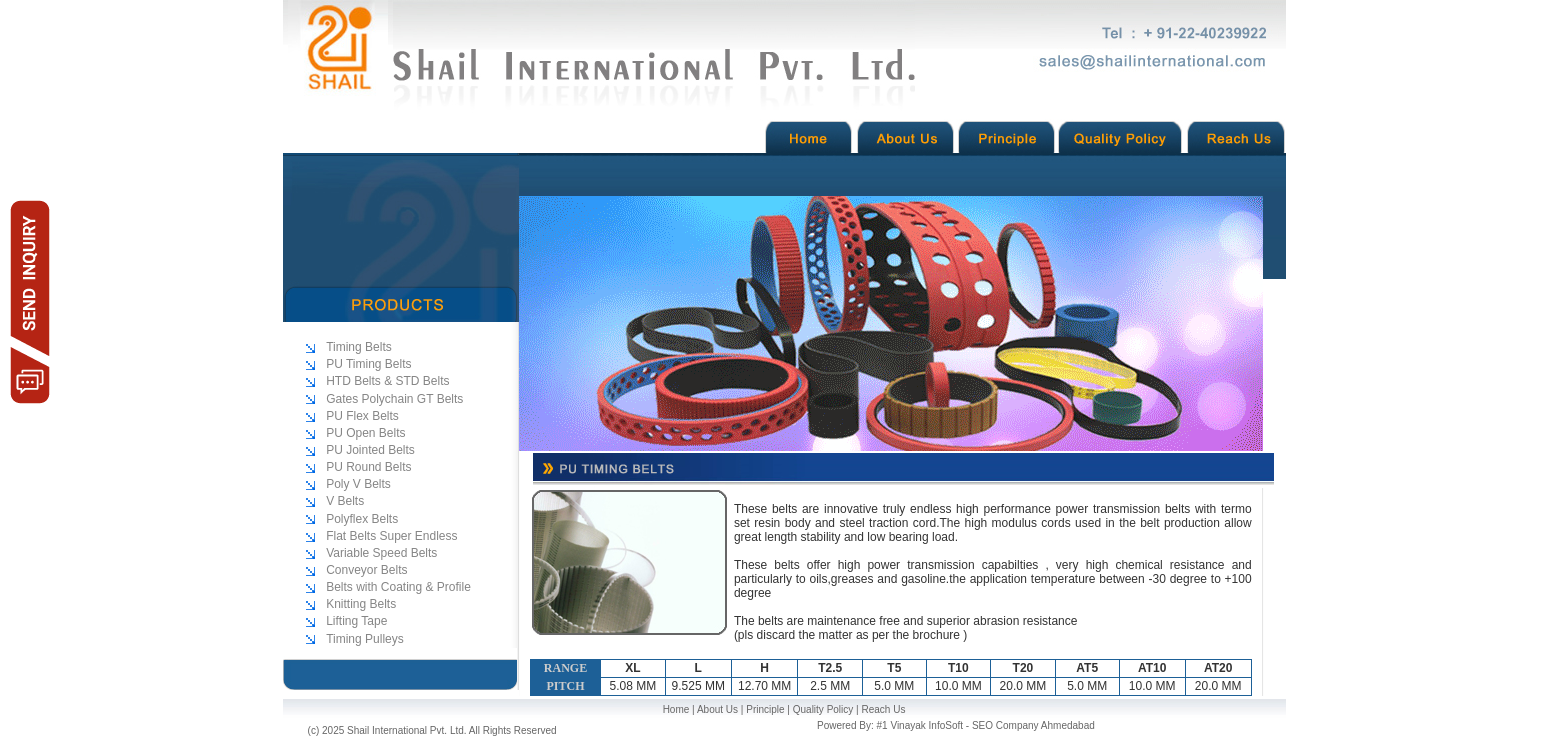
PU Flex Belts (362, 416)
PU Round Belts (368, 467)
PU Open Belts (365, 433)
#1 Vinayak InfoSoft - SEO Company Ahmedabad (986, 725)
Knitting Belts (361, 604)
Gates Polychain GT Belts (394, 399)
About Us (717, 709)
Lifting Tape (356, 621)
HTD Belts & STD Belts (387, 381)
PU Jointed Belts (370, 450)
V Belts (345, 501)
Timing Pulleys (365, 639)
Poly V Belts (358, 484)
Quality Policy (823, 709)
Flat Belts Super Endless (391, 536)
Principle (765, 709)
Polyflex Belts (362, 519)
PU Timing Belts (368, 364)
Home (676, 709)
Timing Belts (359, 347)
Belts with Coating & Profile (398, 587)
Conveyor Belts (366, 570)
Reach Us (883, 709)
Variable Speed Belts (381, 553)
